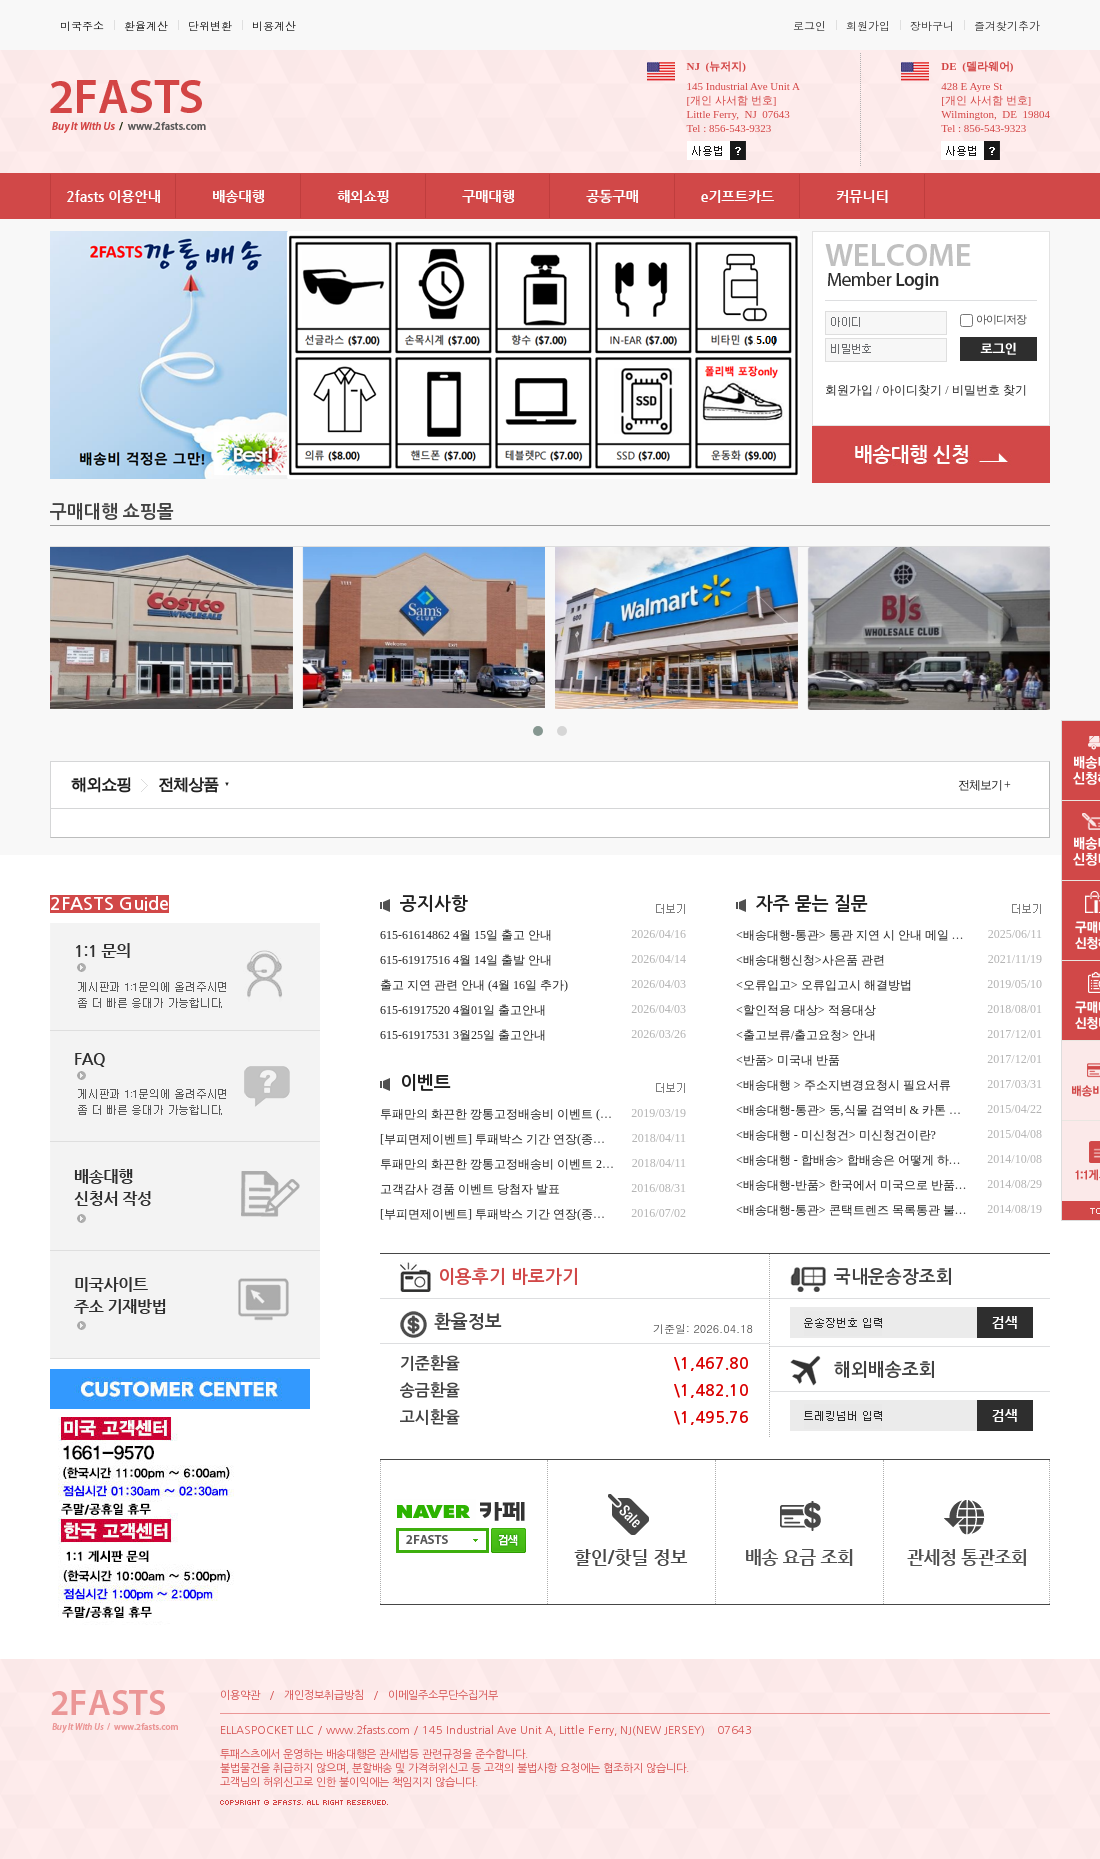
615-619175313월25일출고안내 (463, 1035)
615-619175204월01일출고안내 (463, 1010)
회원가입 (868, 25)
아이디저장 (1001, 319)
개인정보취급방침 (324, 1695)
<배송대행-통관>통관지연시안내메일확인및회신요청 (890, 935)
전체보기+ (984, 785)
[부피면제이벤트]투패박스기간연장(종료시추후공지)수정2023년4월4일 (575, 1139)
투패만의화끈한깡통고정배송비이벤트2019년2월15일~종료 (547, 1164)
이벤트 (425, 1083)
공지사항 (434, 904)
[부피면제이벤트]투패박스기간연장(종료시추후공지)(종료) (540, 1214)
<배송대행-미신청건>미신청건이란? (836, 1135)
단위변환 (210, 25)
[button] (538, 731)
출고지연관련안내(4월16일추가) (474, 985)
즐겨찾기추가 (1007, 25)
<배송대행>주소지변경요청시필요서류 (843, 1085)
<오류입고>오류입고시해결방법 (824, 985)
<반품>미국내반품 (788, 1060)
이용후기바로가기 (508, 1277)
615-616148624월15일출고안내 (466, 935)
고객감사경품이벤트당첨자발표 (470, 1189)
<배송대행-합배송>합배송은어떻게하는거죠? (863, 1160)
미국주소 (82, 25)
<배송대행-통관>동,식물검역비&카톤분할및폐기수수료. (896, 1110)
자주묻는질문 (812, 904)
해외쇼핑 (101, 784)
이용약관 (240, 1695)
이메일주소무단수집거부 (443, 1695)
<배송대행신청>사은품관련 (810, 960)
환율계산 (146, 25)
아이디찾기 (912, 390)
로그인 (809, 25)
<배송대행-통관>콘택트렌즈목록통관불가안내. (866, 1210)
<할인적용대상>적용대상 (806, 1010)
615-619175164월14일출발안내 (466, 960)
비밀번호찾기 (989, 390)
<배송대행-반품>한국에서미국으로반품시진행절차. (878, 1185)
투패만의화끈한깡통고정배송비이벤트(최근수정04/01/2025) (543, 1114)
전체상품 (188, 784)
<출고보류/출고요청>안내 (806, 1035)
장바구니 (932, 25)
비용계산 (274, 25)
